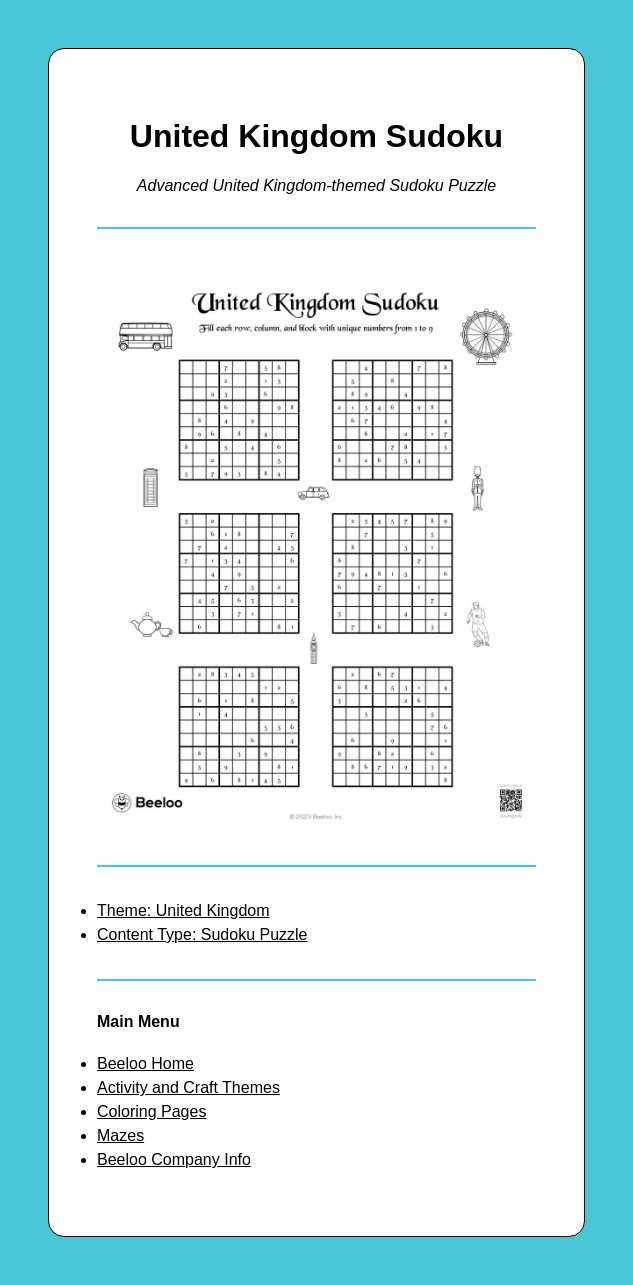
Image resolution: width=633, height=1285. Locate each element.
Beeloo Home (145, 1063)
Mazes (120, 1135)
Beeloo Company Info (174, 1159)
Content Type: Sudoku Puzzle (202, 934)
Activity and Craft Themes (188, 1087)
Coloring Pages (151, 1111)
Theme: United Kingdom (183, 910)
